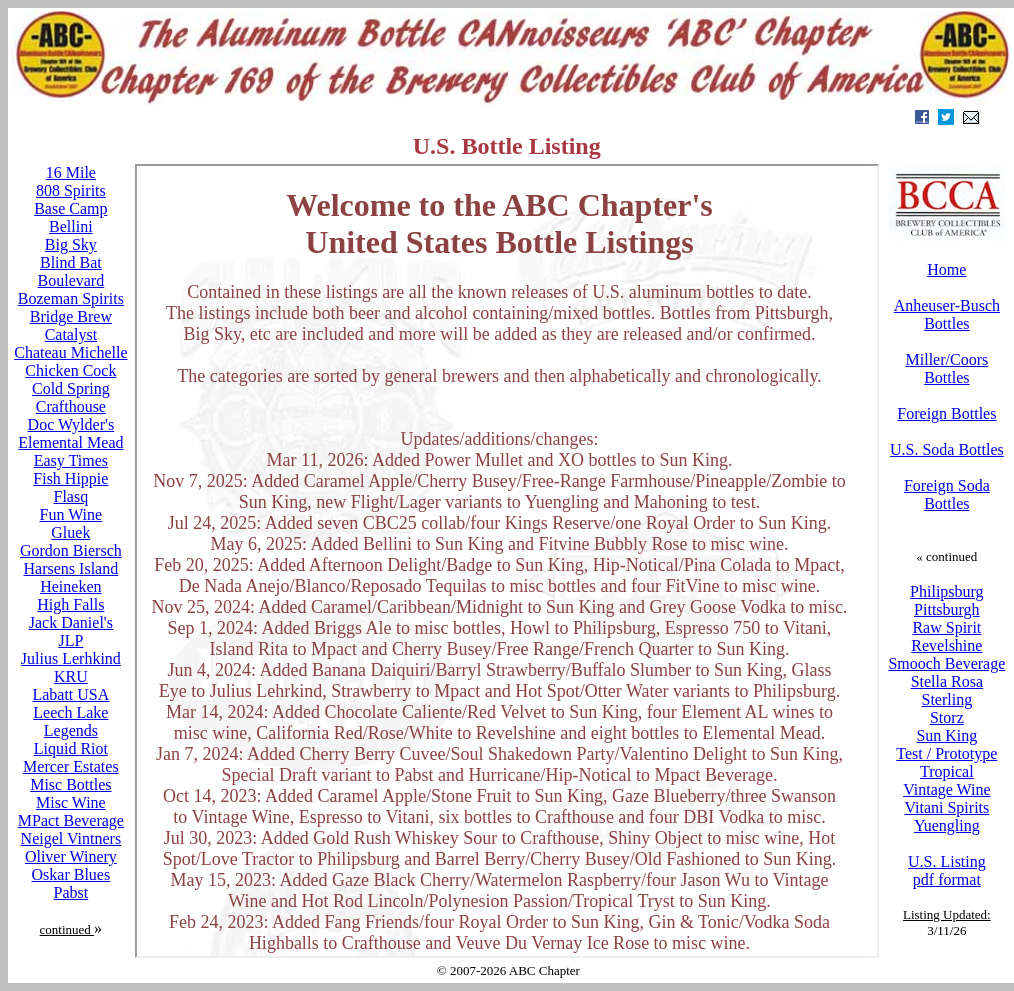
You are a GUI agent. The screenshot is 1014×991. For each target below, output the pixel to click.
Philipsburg (947, 591)
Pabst (71, 892)
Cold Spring (71, 388)
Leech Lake (70, 712)
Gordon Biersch (71, 550)
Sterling (947, 699)
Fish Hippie (70, 478)
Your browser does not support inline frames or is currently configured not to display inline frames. (507, 561)
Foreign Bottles (946, 413)
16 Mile (71, 172)
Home (946, 269)
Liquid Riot (71, 748)
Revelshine (946, 645)
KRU (71, 676)
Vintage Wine (946, 789)
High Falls (70, 604)
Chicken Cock (70, 370)
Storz (947, 717)
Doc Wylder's (71, 424)
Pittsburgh (947, 609)
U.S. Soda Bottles (947, 449)
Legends (71, 730)
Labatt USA (70, 694)
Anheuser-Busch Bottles (947, 314)
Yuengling (947, 825)
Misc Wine (71, 802)
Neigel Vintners (71, 838)
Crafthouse (71, 406)
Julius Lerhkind (71, 658)
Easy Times (71, 460)
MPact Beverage (71, 820)
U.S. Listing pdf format (947, 870)
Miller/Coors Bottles (947, 368)
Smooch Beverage (946, 663)
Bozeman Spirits (71, 298)
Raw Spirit (946, 627)
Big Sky (71, 244)
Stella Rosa (947, 681)
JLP (70, 640)
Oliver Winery (71, 856)
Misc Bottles (70, 784)
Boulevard (71, 280)
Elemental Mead (70, 442)
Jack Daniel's (71, 622)
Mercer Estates (71, 766)
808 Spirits (71, 190)
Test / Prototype (946, 753)
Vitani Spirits (946, 807)
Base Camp (70, 208)
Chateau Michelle (70, 352)
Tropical (947, 771)
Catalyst (71, 334)
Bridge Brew (71, 316)
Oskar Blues (71, 874)
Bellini (71, 226)
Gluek (70, 532)
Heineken (70, 586)
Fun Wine (71, 514)
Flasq (71, 496)
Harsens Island (71, 568)
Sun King (946, 735)
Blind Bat (71, 262)
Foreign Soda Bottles (947, 494)
